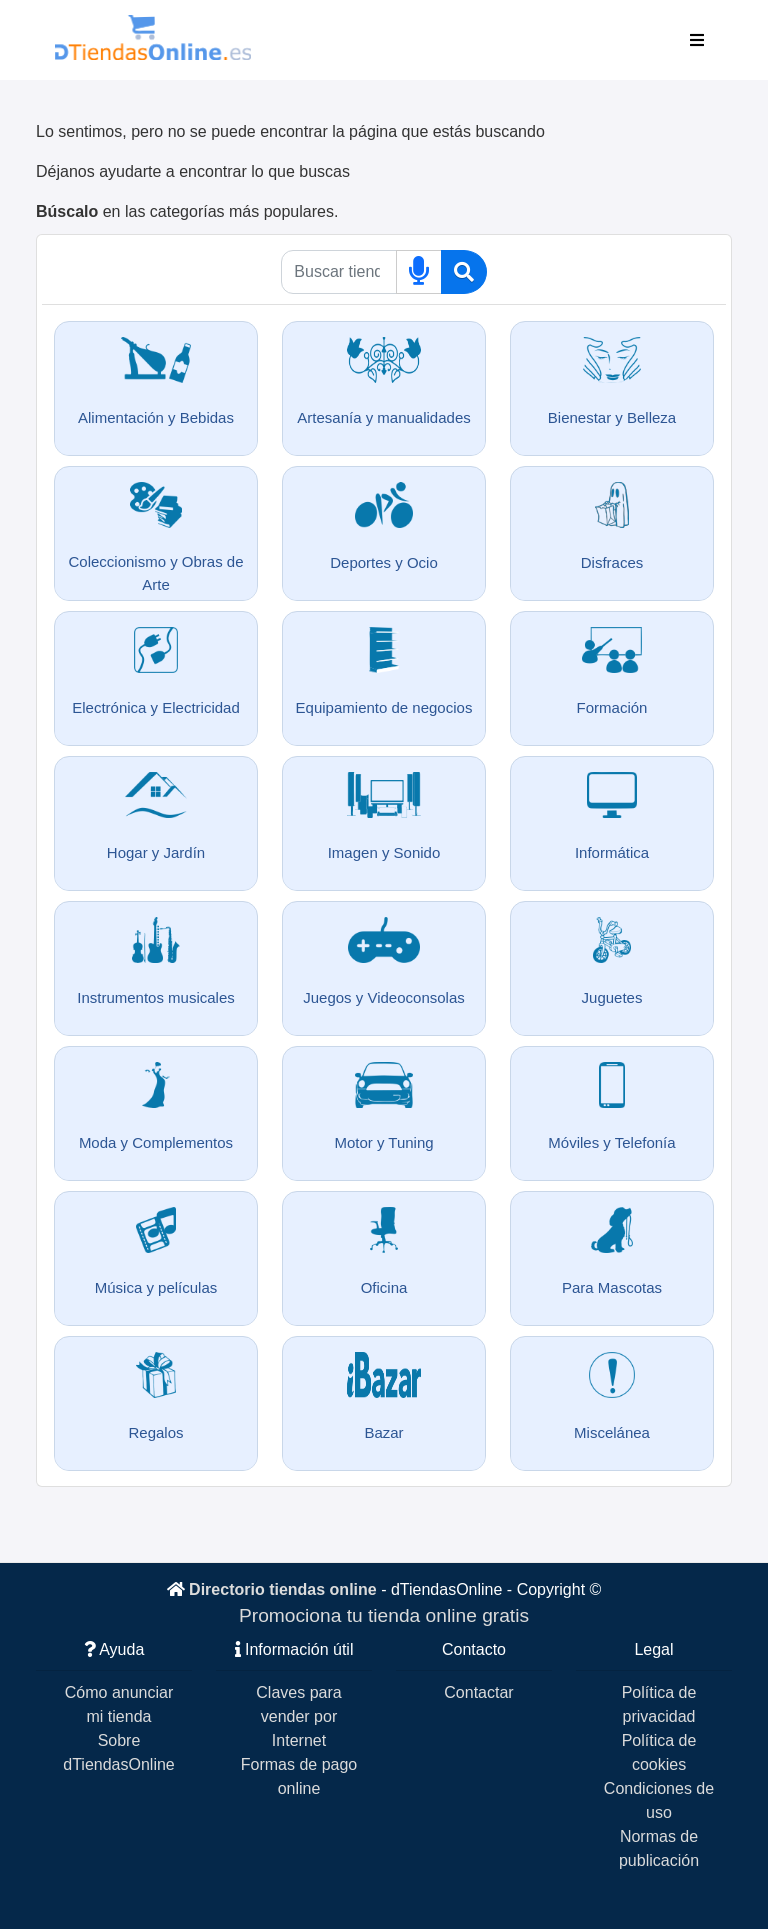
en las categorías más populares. (187, 211)
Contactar (478, 1692)
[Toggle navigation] (697, 40)
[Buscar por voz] (419, 272)
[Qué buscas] (338, 272)
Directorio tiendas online (283, 1589)
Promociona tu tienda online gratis (384, 1615)
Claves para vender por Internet (298, 1716)
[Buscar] (464, 272)
